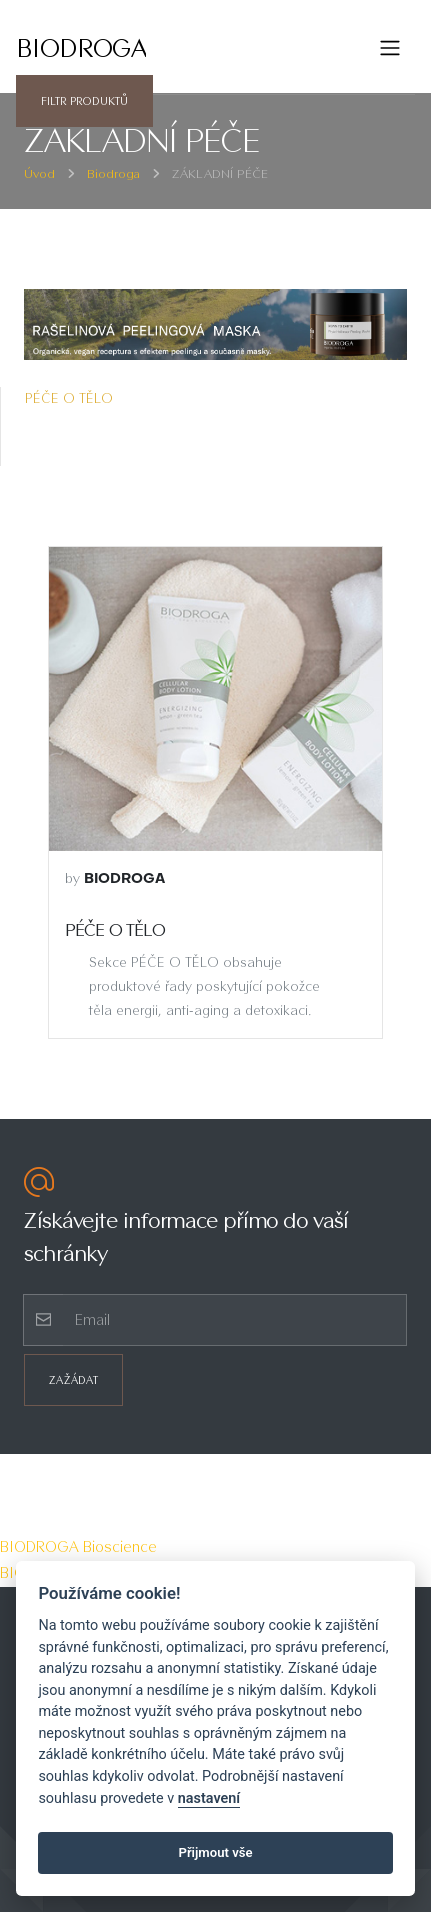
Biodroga (113, 173)
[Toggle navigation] (390, 48)
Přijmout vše (215, 1852)
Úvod (39, 173)
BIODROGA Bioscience (78, 1546)
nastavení (209, 1798)
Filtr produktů (84, 101)
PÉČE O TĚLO (69, 398)
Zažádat (73, 1380)
